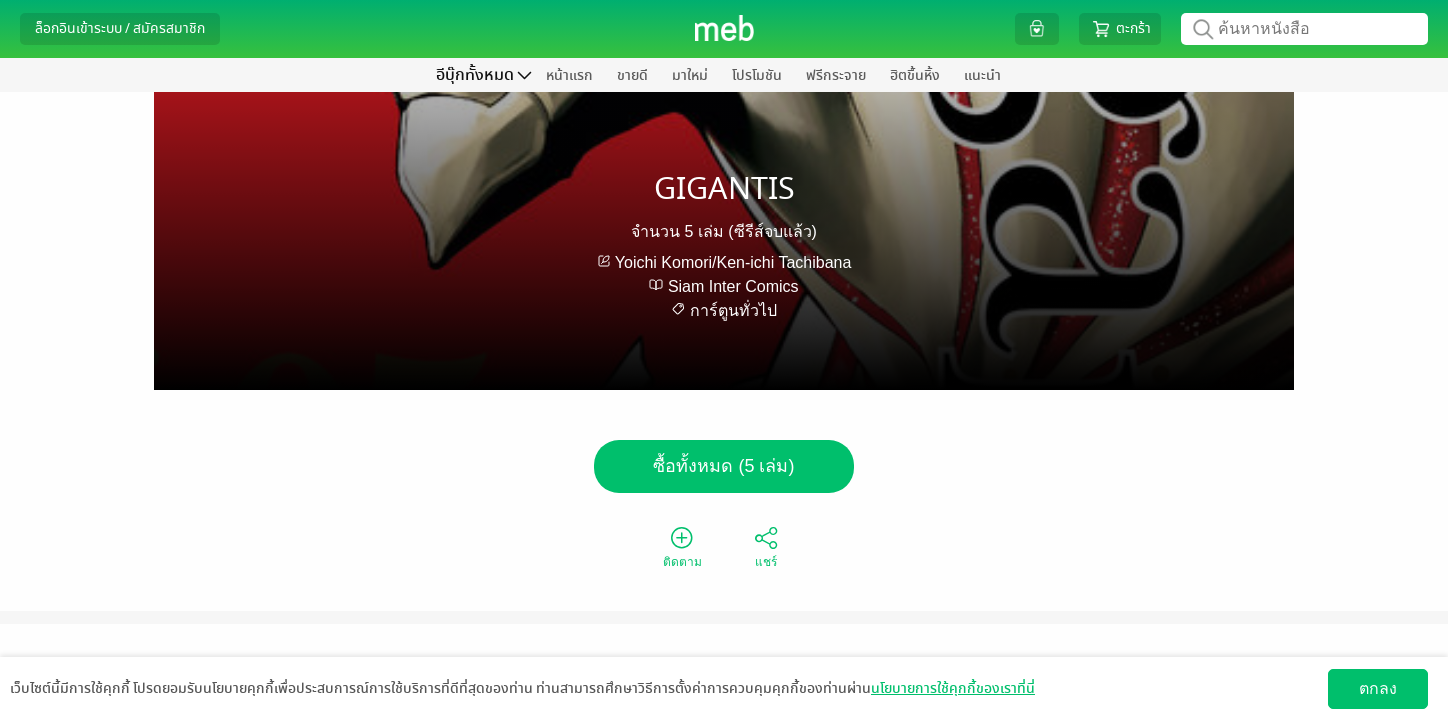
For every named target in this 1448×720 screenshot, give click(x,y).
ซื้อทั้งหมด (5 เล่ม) (723, 466)
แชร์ (766, 546)
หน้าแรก (569, 75)
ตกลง (1378, 688)
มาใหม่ (690, 75)
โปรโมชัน (757, 75)
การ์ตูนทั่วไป (733, 310)
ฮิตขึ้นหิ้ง (915, 75)
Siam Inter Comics (733, 286)
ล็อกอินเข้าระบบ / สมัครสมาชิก (120, 28)
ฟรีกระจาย (836, 75)
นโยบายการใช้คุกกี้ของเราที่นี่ (953, 688)
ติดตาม (682, 546)
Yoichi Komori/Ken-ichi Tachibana (733, 262)
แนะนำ (982, 75)
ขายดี (632, 75)
